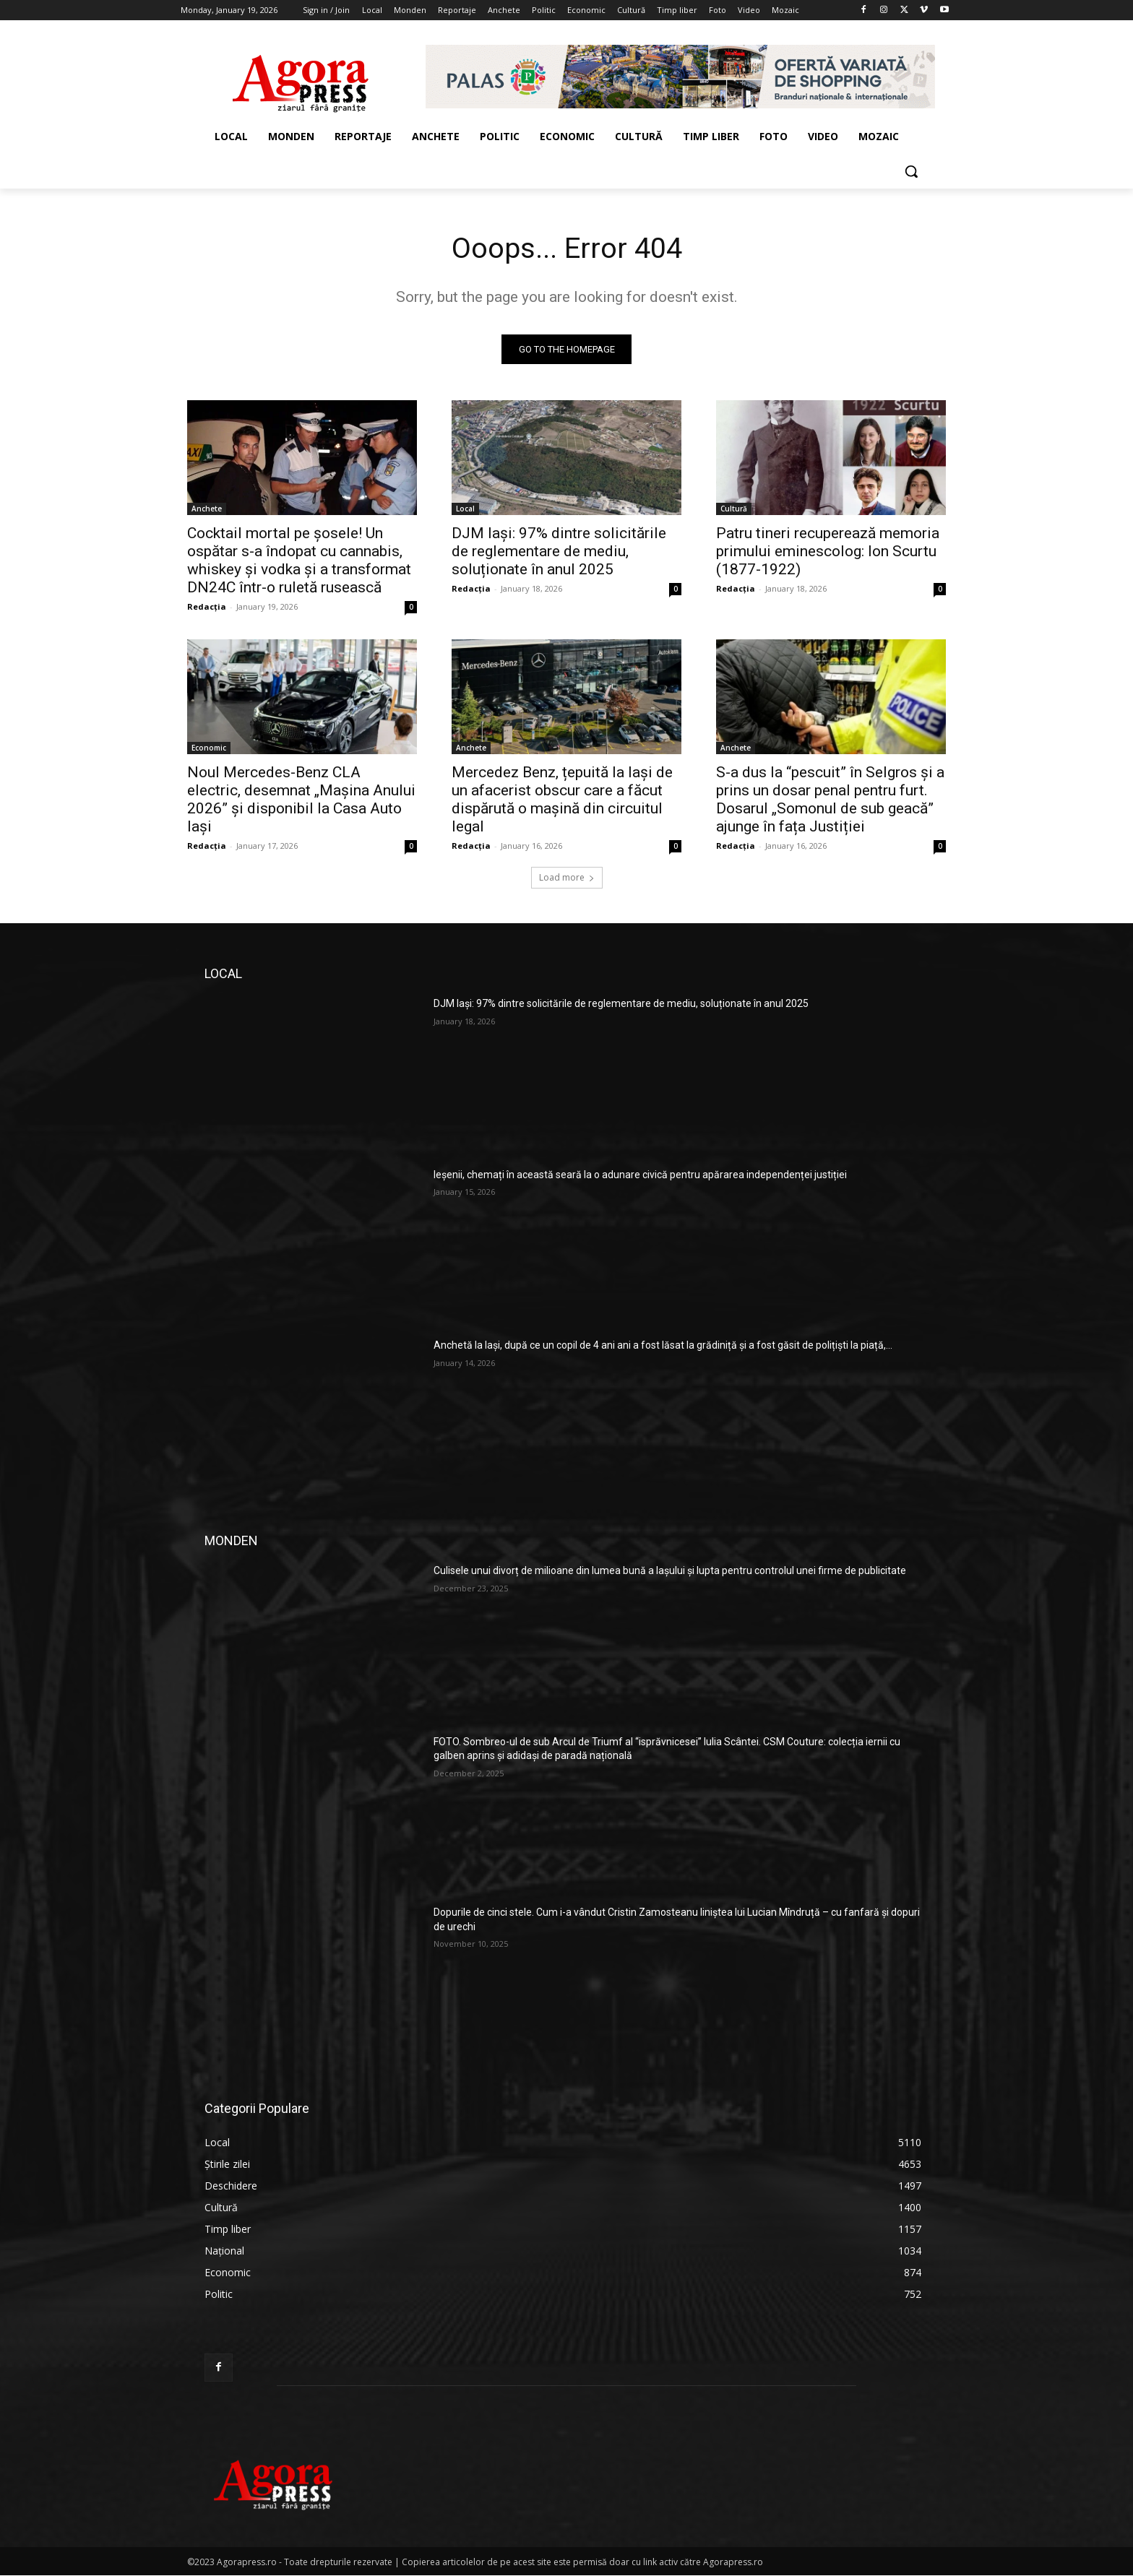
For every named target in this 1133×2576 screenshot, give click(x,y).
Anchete (206, 509)
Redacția (206, 607)
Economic (208, 748)
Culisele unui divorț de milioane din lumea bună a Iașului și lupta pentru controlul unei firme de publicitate (670, 1571)
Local (465, 509)
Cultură (733, 509)
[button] (911, 171)
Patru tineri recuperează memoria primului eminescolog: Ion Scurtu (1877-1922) (827, 552)
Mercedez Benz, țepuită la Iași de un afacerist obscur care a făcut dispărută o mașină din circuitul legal (562, 800)
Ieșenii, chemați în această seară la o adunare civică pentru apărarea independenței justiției (640, 1175)
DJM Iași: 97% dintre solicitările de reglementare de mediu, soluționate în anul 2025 (559, 552)
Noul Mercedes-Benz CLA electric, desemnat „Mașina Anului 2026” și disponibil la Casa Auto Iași (301, 800)
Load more (567, 878)
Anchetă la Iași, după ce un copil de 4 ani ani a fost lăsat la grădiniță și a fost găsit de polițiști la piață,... (663, 1346)
